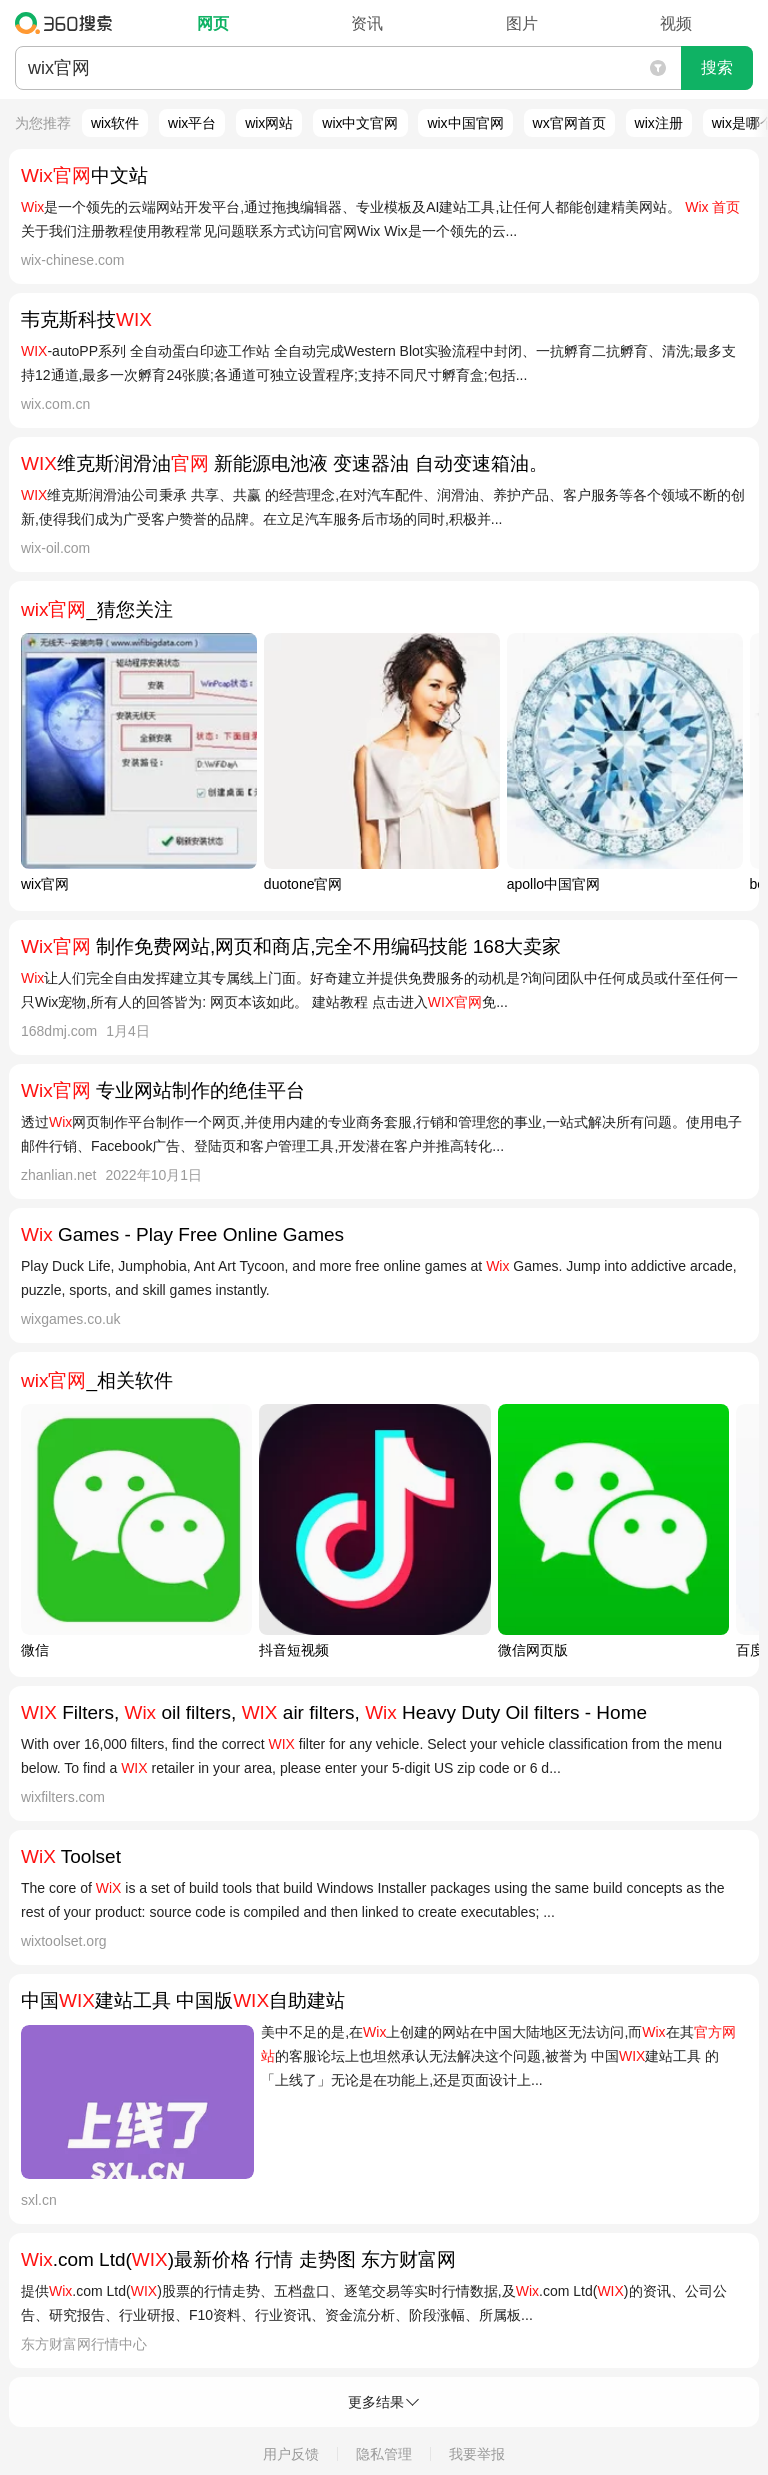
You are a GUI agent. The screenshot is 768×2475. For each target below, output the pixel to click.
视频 (676, 23)
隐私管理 (384, 2454)
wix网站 (269, 123)
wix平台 (192, 123)
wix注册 (659, 123)
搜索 (717, 67)
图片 (522, 23)
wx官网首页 (569, 123)
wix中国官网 (465, 123)
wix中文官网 (360, 123)
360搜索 (68, 23)
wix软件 (115, 123)
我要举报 (477, 2454)
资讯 (367, 23)
